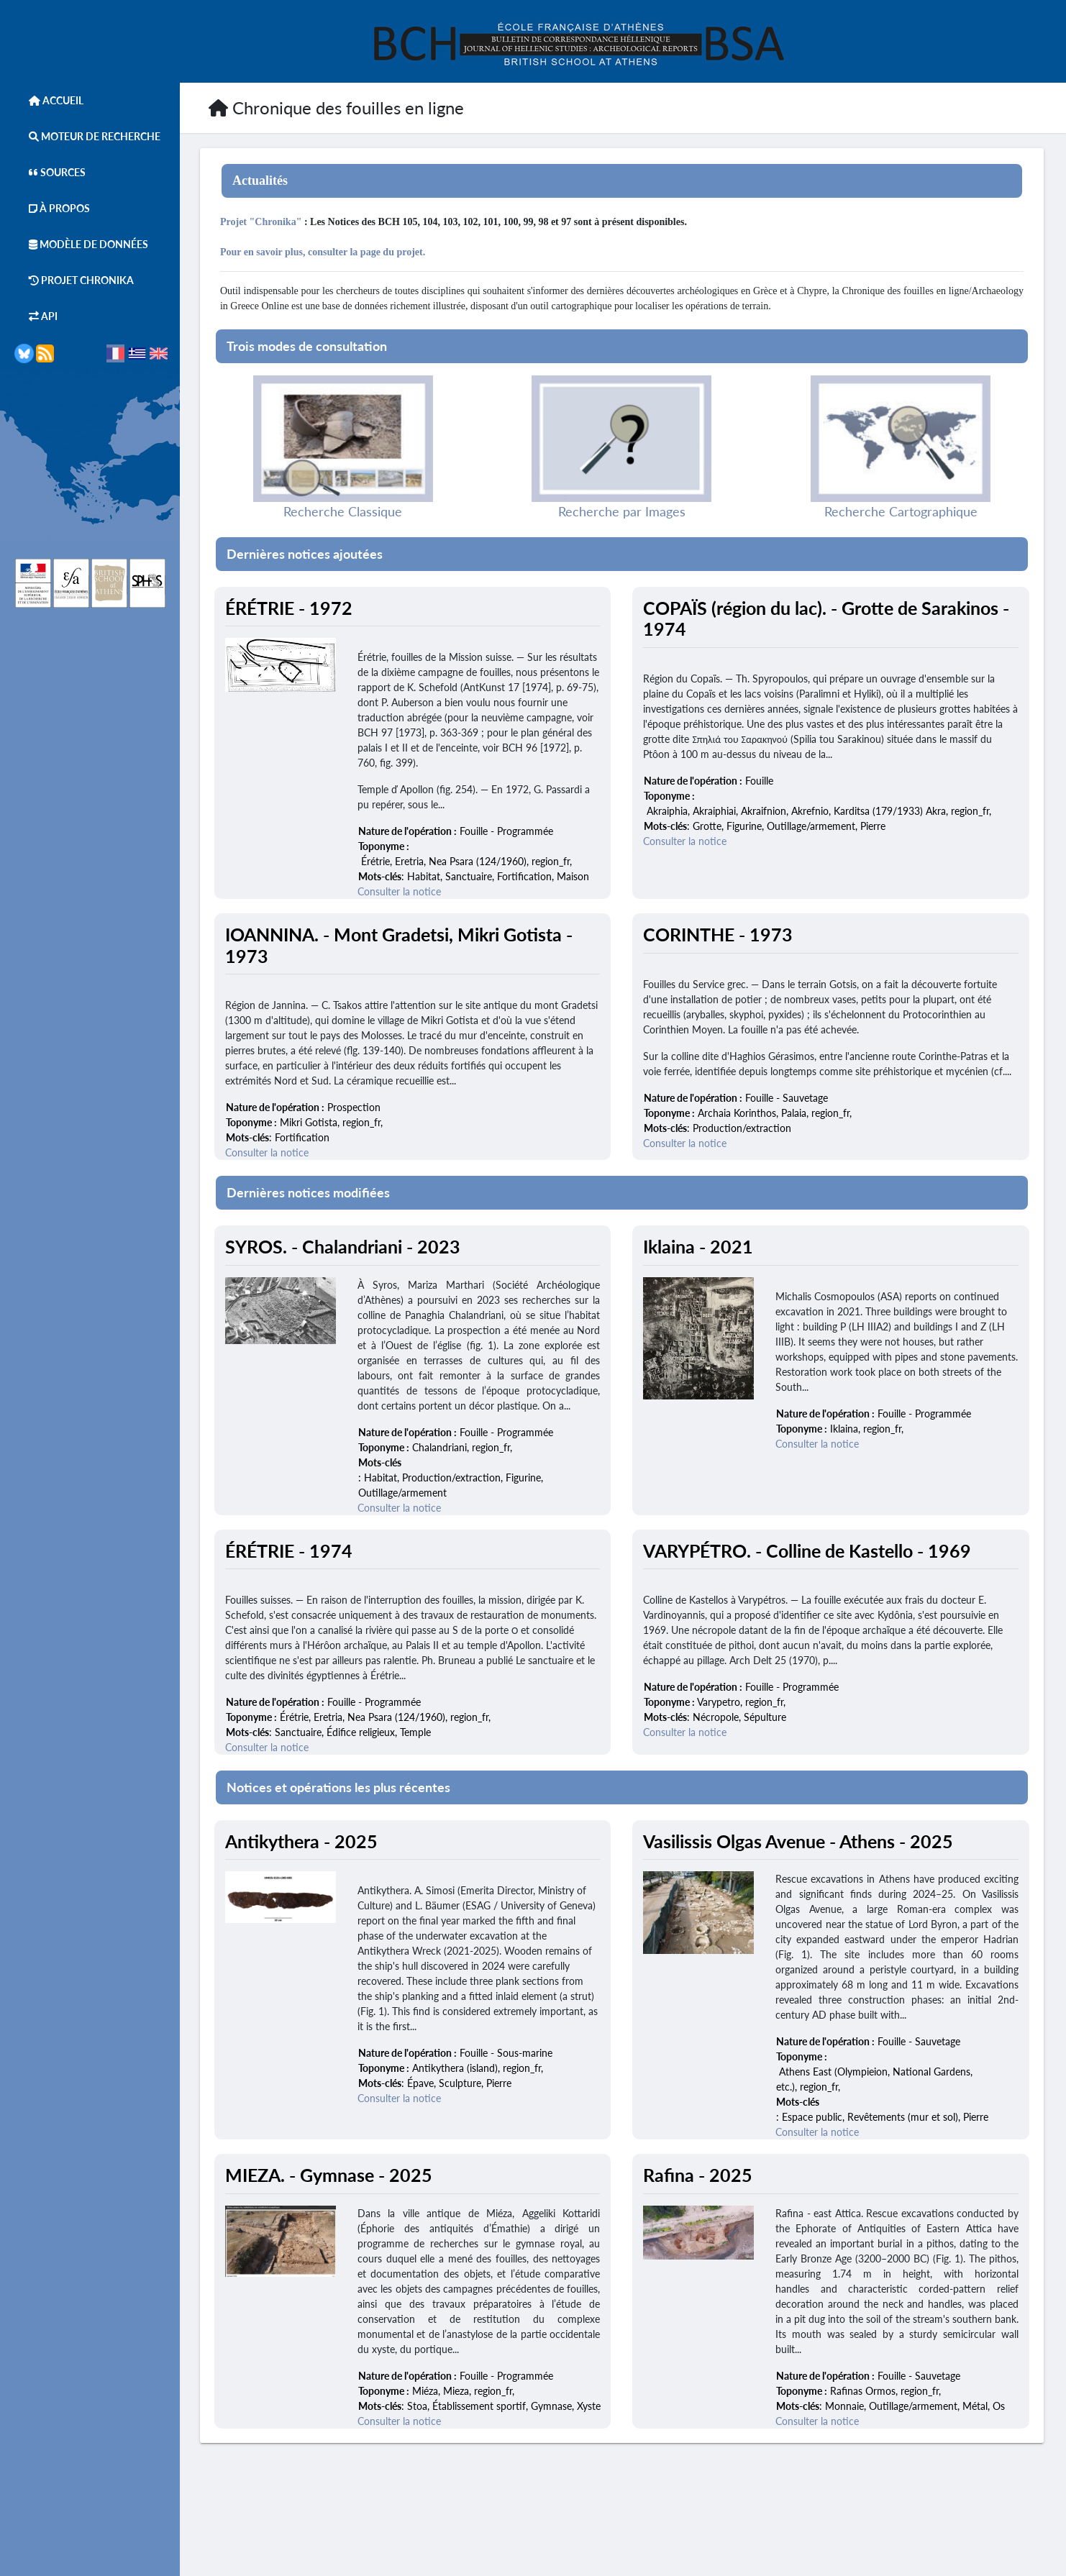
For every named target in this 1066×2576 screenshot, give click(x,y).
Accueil (48, 100)
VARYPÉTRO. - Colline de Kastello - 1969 (808, 1550)
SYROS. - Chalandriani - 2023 (344, 1246)
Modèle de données (81, 244)
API (36, 316)
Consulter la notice (400, 892)
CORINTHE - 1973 (719, 935)
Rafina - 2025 (699, 2175)
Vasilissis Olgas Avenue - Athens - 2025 (799, 1841)
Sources (50, 172)
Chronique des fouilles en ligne (336, 107)
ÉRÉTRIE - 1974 (290, 1550)
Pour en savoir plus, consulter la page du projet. (324, 252)
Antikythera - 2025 (303, 1841)
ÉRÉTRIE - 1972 (290, 608)
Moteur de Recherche (87, 136)
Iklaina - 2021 (699, 1246)
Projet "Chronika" (262, 221)
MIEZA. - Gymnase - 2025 (330, 2175)
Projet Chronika (74, 280)
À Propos (52, 208)
